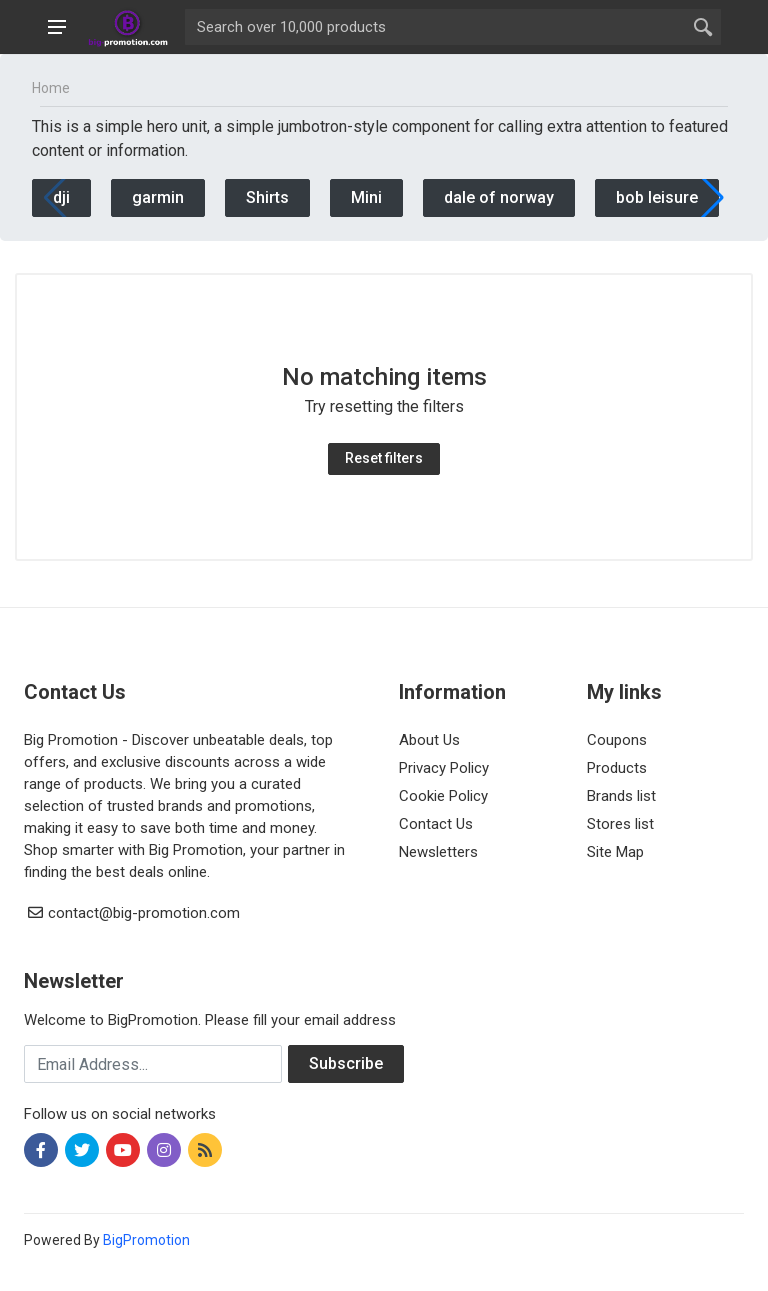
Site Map (615, 852)
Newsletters (438, 852)
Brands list (621, 796)
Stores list (620, 824)
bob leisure (657, 197)
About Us (429, 740)
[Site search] (435, 27)
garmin (158, 197)
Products (617, 768)
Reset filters (384, 458)
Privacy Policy (444, 768)
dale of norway (499, 197)
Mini (366, 197)
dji (61, 197)
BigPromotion (146, 1240)
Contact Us (436, 824)
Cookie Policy (443, 796)
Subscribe (346, 1063)
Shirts (267, 197)
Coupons (617, 740)
